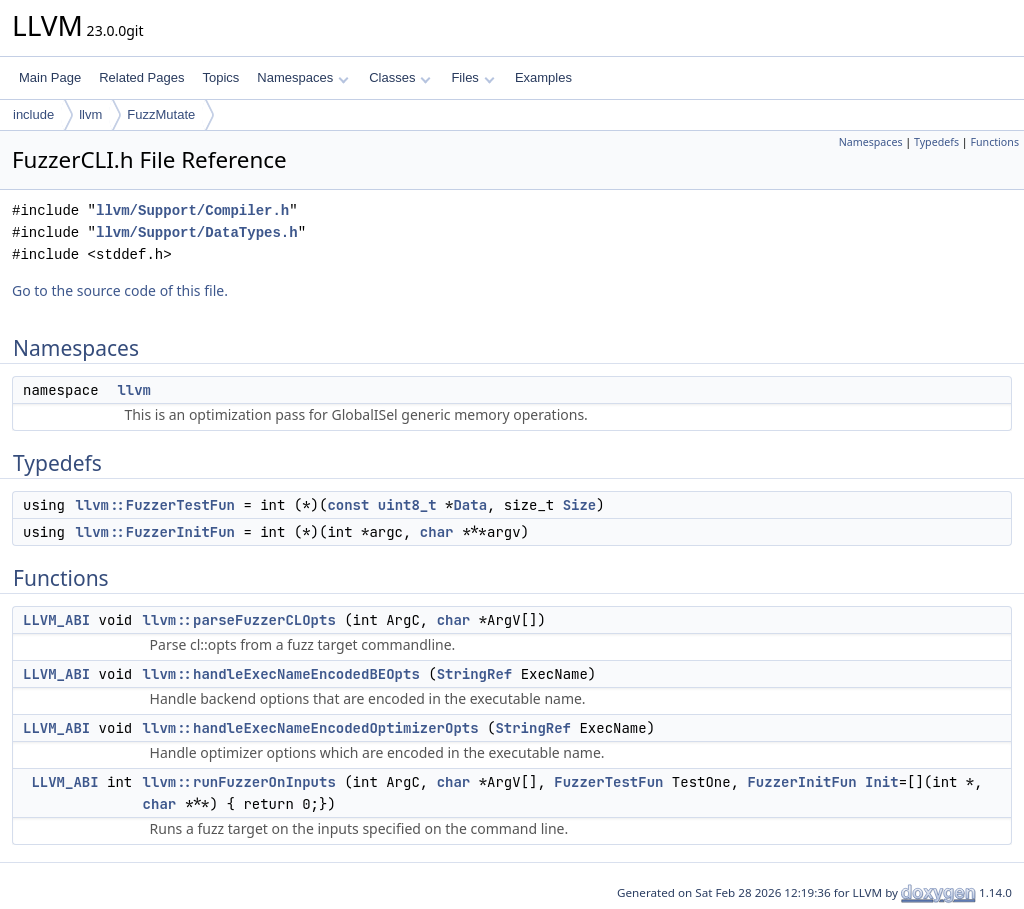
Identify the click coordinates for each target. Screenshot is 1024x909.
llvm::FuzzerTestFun (155, 505)
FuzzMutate (161, 114)
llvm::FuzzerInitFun (155, 532)
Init (882, 782)
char (437, 532)
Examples (543, 77)
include (33, 114)
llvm (90, 114)
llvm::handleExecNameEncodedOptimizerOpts (311, 728)
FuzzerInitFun (801, 782)
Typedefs (936, 142)
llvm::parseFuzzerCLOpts (239, 620)
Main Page (50, 77)
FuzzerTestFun (608, 782)
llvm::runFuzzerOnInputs (239, 782)
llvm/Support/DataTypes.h (197, 232)
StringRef (475, 674)
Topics (220, 77)
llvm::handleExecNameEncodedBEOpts (281, 674)
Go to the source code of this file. (120, 290)
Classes (400, 77)
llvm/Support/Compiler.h (192, 210)
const (348, 505)
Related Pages (141, 77)
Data (470, 505)
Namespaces (302, 77)
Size (580, 505)
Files (472, 77)
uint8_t (407, 505)
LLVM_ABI (56, 620)
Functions (994, 142)
